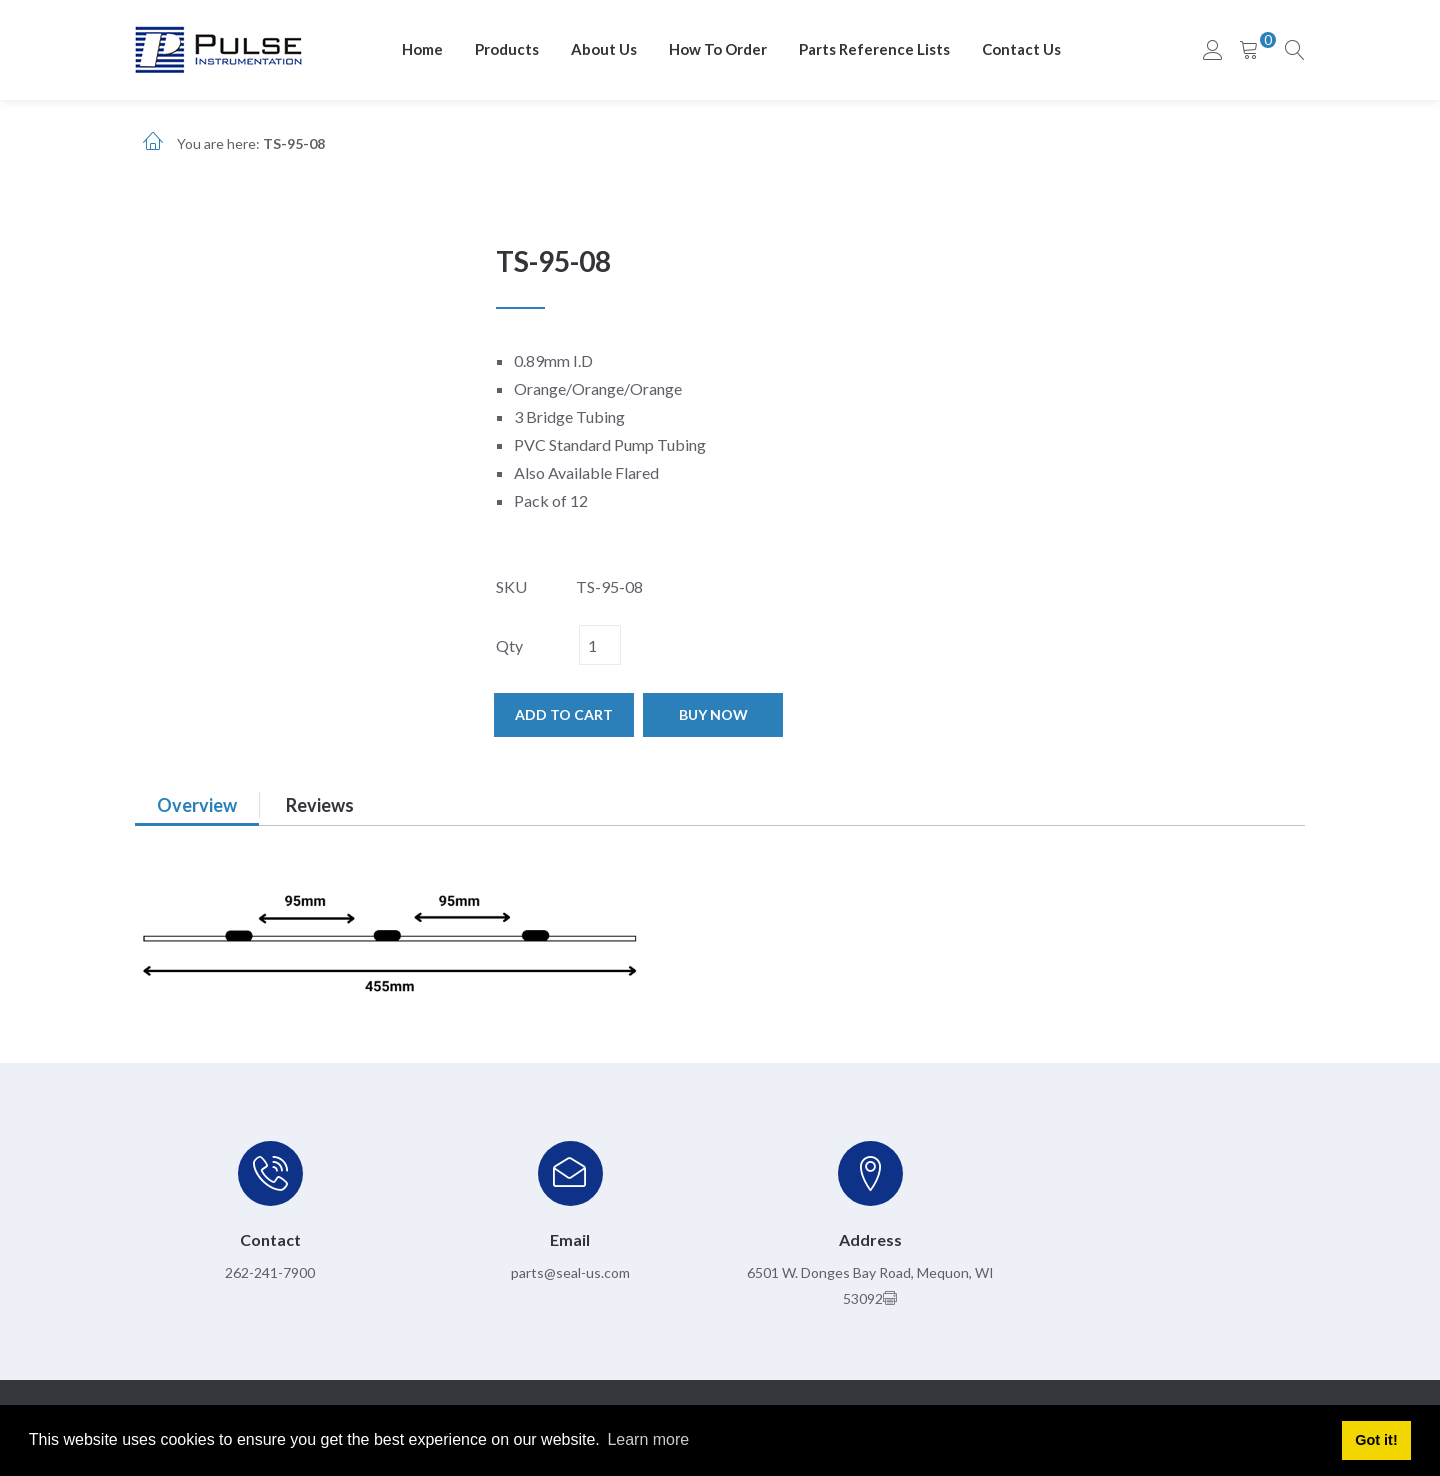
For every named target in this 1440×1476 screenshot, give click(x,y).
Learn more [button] (648, 1439)
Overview (197, 805)
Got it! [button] (1376, 1440)
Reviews (320, 805)
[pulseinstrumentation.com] (218, 48)
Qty (509, 645)
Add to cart (564, 714)
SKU (511, 586)
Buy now (713, 714)
